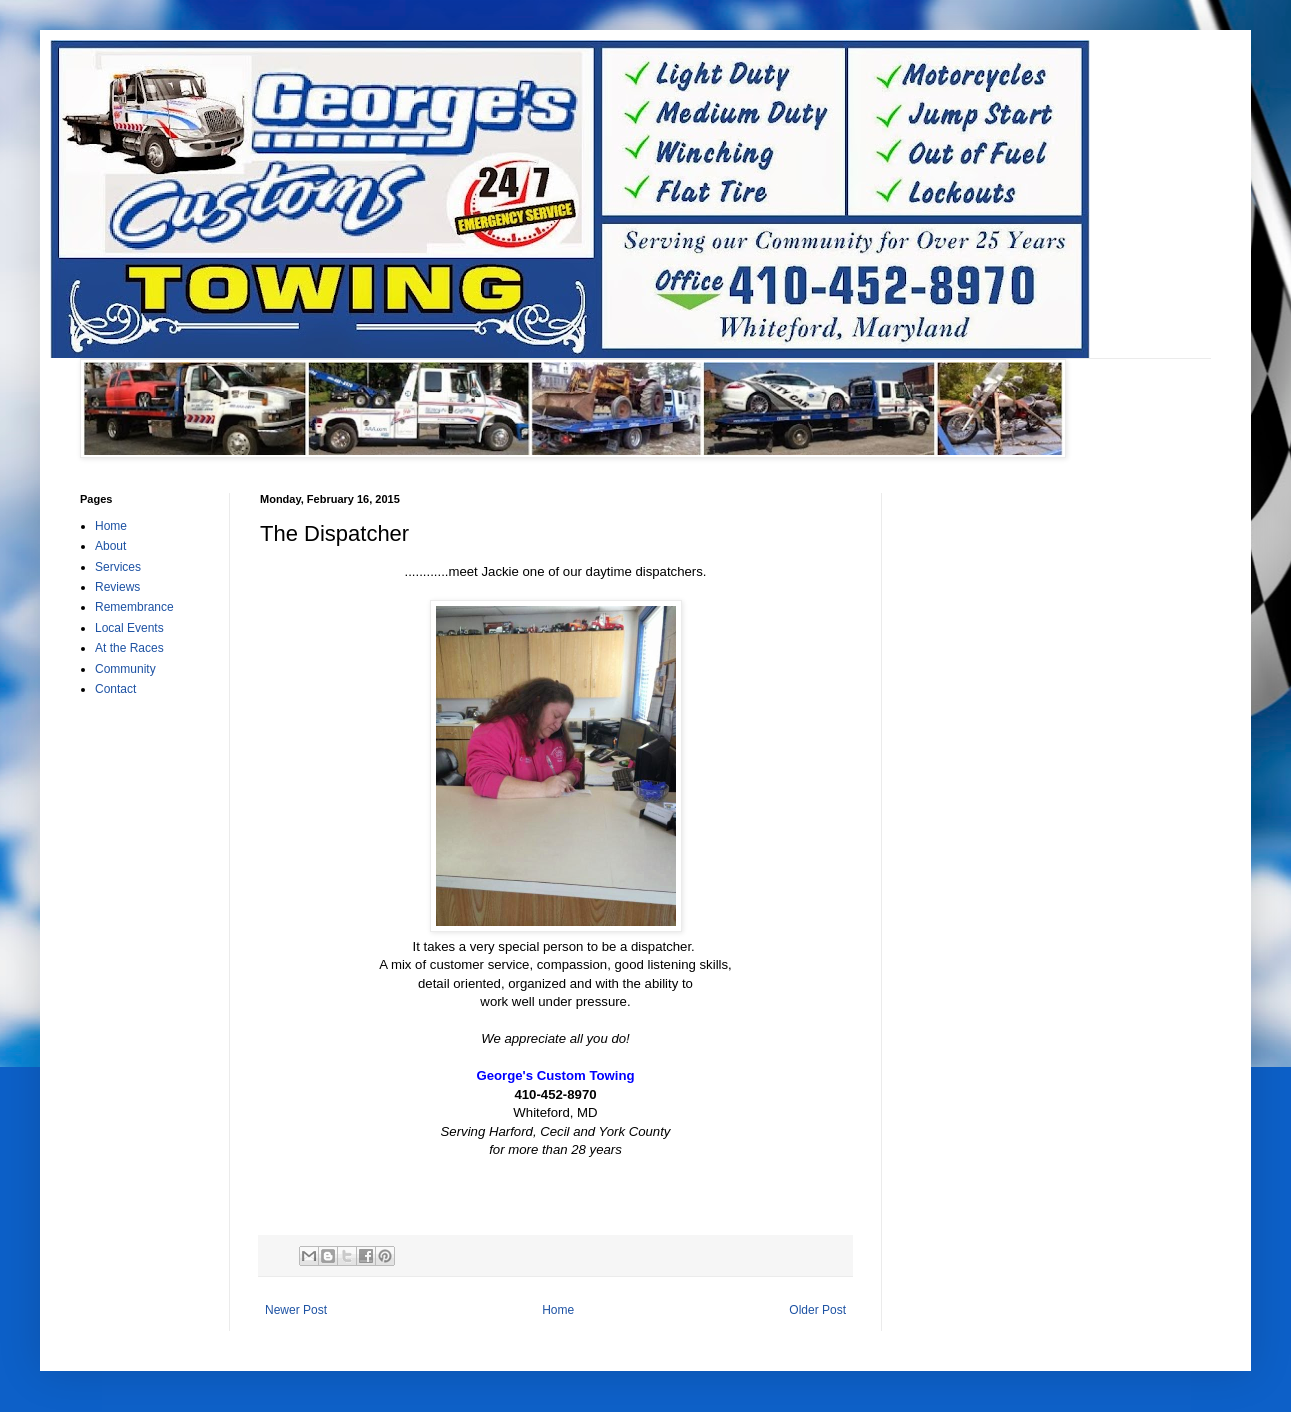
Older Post (817, 1310)
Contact (115, 689)
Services (118, 567)
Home (558, 1310)
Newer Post (296, 1310)
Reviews (117, 587)
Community (125, 669)
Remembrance (134, 607)
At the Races (129, 648)
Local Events (129, 628)
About (110, 546)
